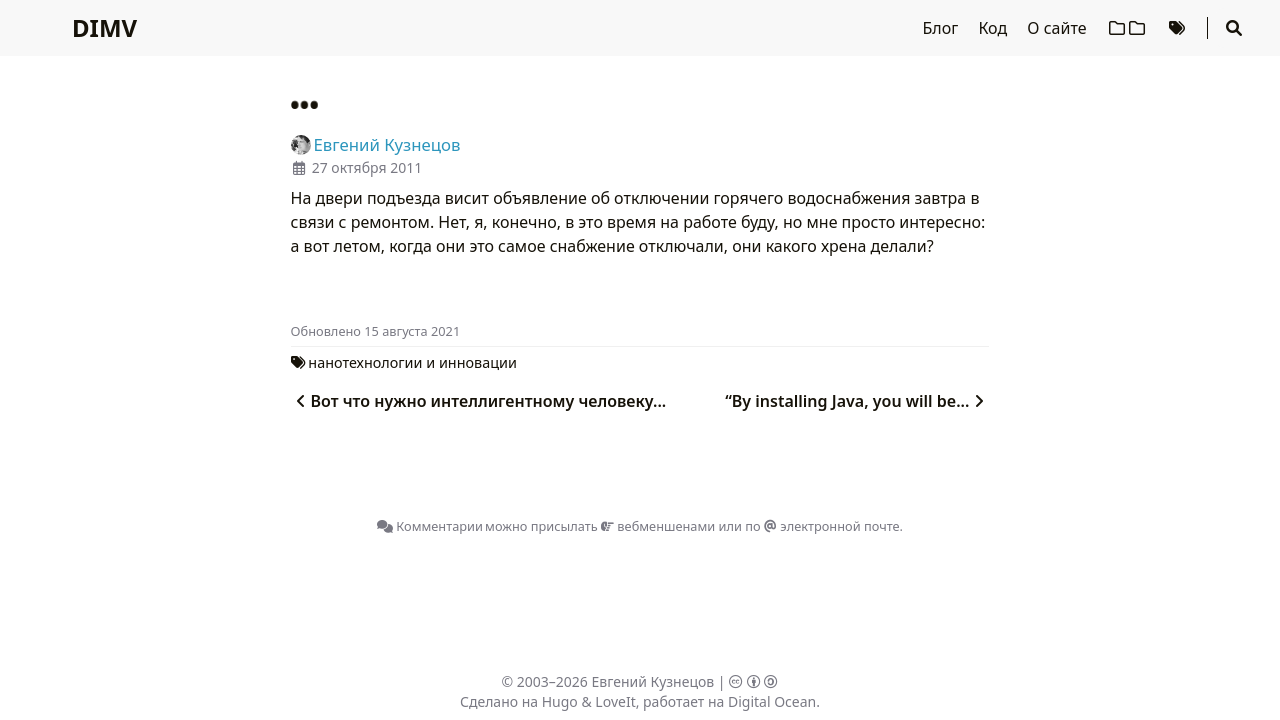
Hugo (560, 701)
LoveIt (615, 701)
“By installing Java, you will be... (857, 401)
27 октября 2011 (367, 167)
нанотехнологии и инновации (412, 362)
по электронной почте (822, 526)
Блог (943, 28)
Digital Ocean (772, 701)
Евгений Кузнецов (653, 681)
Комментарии (430, 526)
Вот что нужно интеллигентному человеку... (479, 401)
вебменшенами (658, 526)
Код (994, 28)
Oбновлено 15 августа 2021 (376, 331)
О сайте (1058, 28)
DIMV (104, 27)
